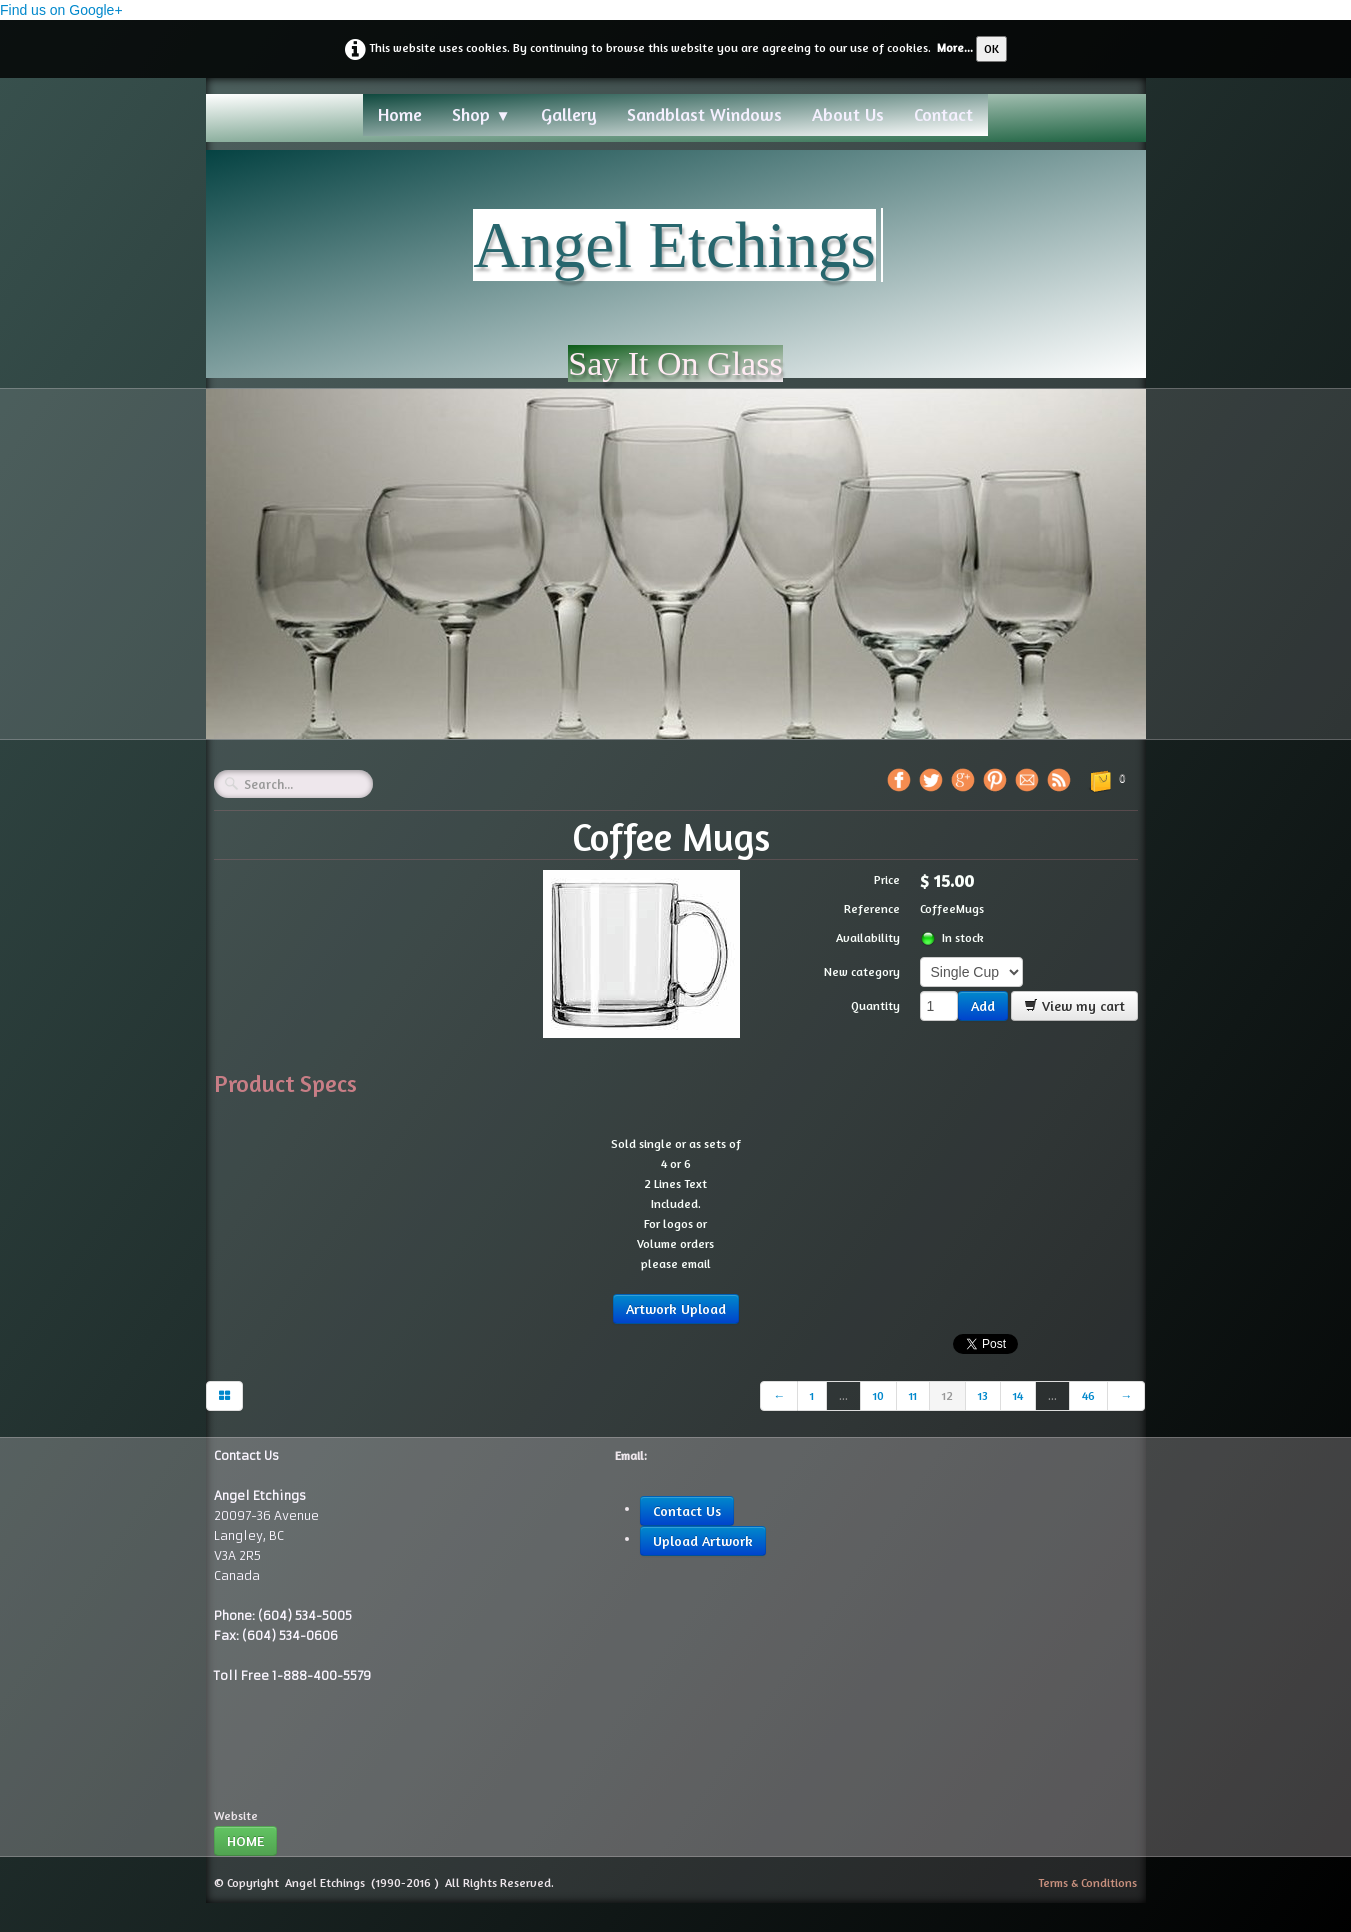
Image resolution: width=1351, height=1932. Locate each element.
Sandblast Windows (704, 114)
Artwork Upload (676, 1308)
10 (878, 1395)
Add (983, 1005)
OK (991, 48)
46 (1088, 1395)
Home (400, 114)
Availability (868, 937)
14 (1018, 1395)
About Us (848, 114)
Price (887, 879)
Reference (872, 908)
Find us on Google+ (61, 10)
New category (862, 971)
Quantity (875, 1005)
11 (913, 1395)
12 (947, 1395)
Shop (481, 114)
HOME (245, 1840)
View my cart (1074, 1005)
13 (983, 1395)
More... (955, 47)
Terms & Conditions (1087, 1882)
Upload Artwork (703, 1540)
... (843, 1395)
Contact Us (687, 1510)
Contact (943, 114)
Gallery (569, 114)
